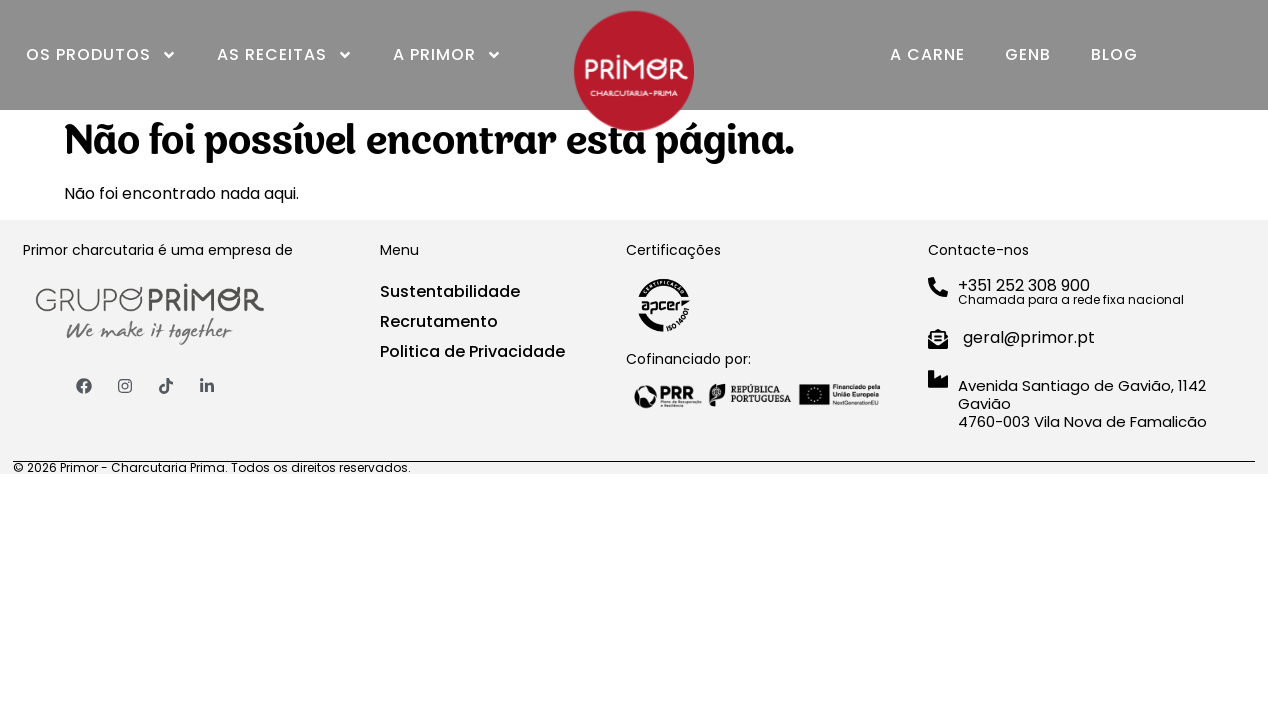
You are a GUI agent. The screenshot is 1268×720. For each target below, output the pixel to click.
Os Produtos (101, 55)
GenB (1028, 54)
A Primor (447, 55)
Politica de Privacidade (472, 351)
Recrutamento (439, 321)
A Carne (927, 54)
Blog (1114, 54)
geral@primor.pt (1029, 337)
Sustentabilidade (450, 291)
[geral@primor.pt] (938, 339)
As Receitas (285, 55)
